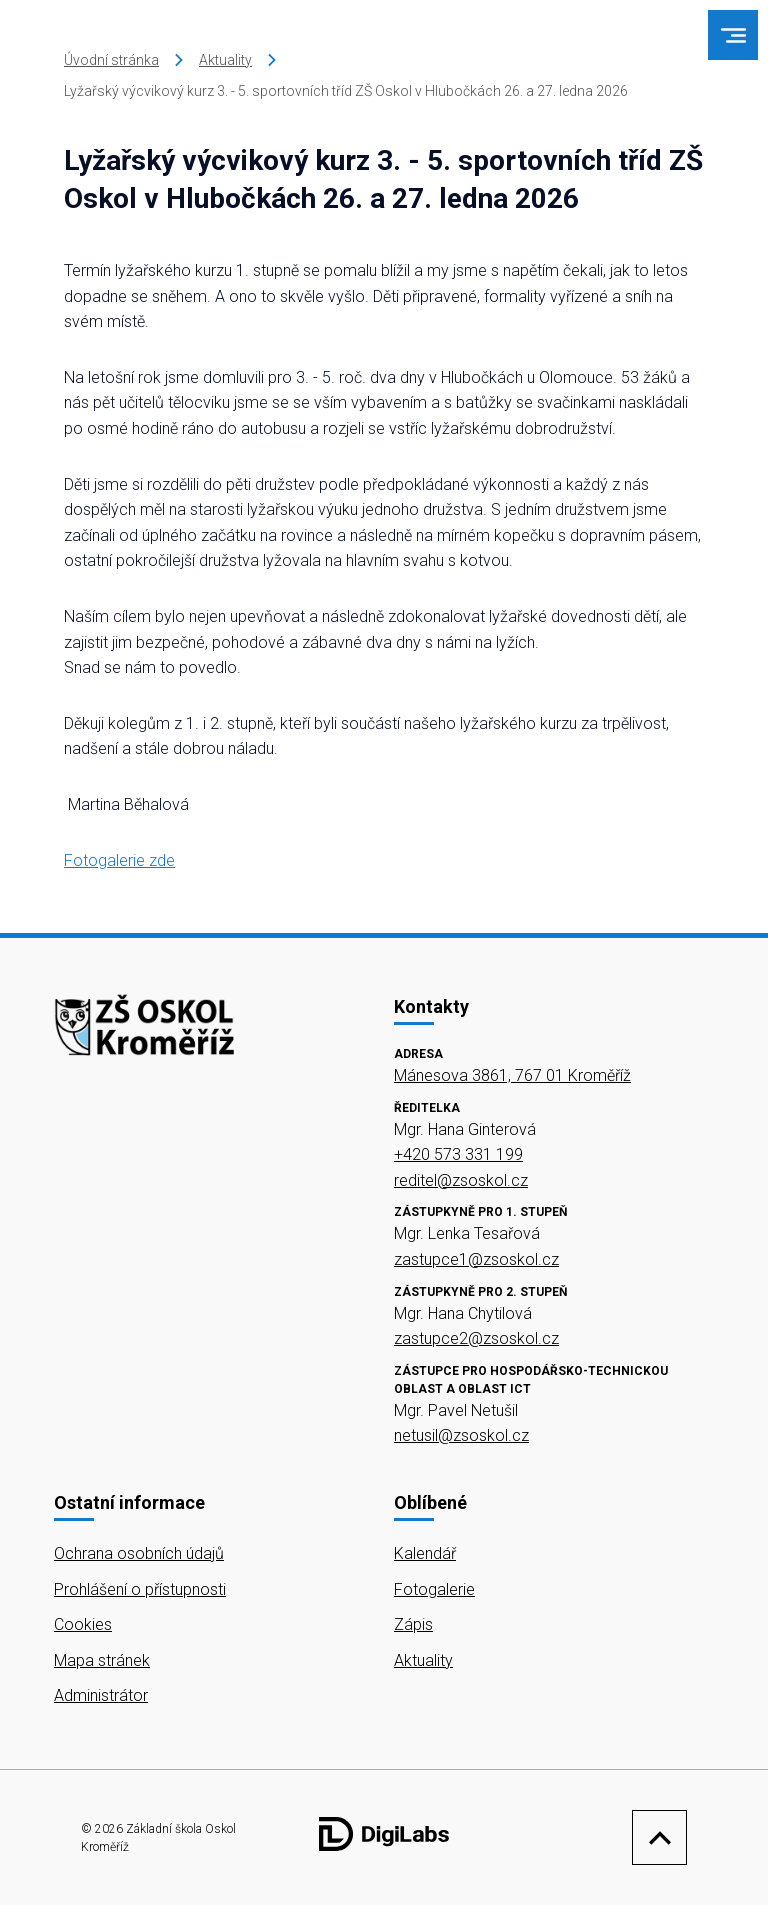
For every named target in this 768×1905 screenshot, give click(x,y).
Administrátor (101, 1695)
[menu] (733, 35)
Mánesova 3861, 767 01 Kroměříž (512, 1075)
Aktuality (225, 60)
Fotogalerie (434, 1589)
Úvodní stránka (111, 60)
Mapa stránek (102, 1660)
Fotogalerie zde (119, 860)
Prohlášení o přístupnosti (140, 1589)
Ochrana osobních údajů (139, 1553)
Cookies (83, 1624)
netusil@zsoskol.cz (461, 1435)
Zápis (413, 1624)
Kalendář (425, 1553)
